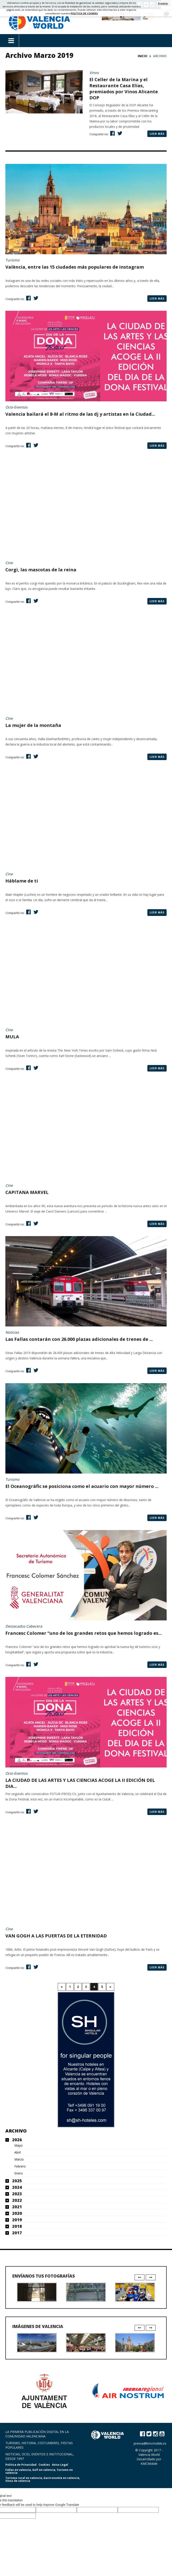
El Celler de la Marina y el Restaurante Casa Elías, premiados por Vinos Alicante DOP (123, 88)
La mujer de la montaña (33, 725)
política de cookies (84, 13)
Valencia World (149, 2454)
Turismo (12, 260)
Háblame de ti (21, 881)
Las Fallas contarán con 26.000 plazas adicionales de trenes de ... (79, 1339)
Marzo (19, 2159)
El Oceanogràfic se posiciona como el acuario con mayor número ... (81, 1486)
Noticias (12, 1332)
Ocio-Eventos (16, 407)
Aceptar (163, 3)
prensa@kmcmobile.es (150, 2443)
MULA (12, 1037)
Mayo (18, 2145)
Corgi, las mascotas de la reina (40, 570)
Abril (17, 2152)
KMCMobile (149, 2463)
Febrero (20, 2166)
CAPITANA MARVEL (27, 1192)
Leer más (157, 134)
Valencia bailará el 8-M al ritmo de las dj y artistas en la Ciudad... (80, 414)
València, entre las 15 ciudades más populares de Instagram (74, 267)
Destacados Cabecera (23, 1626)
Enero (18, 2173)
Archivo (16, 2131)
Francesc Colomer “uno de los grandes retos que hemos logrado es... (83, 1633)
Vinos (94, 72)
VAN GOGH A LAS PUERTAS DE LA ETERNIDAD (56, 1936)
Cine (9, 562)
